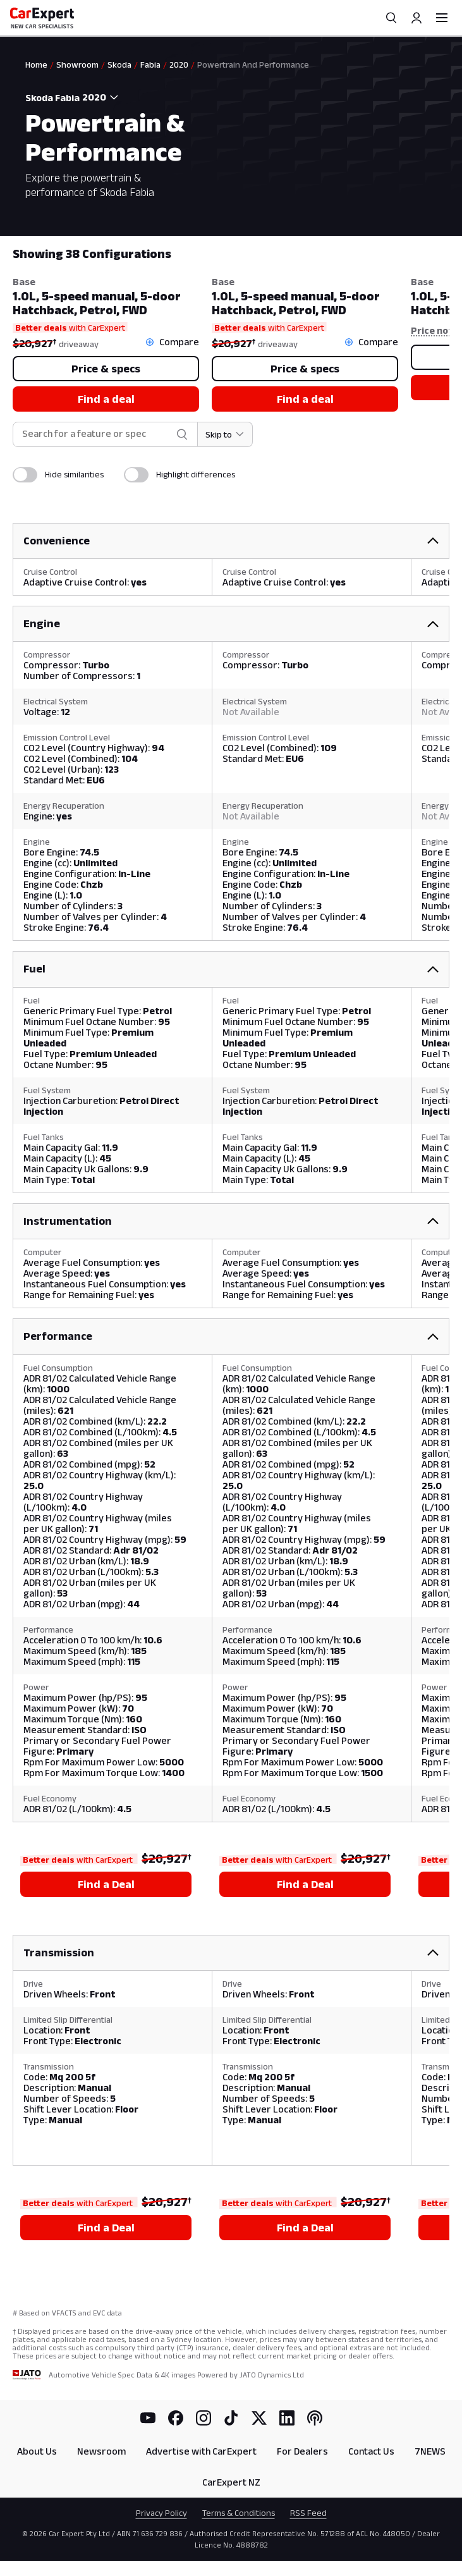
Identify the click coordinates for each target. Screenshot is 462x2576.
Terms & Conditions (238, 2513)
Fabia (150, 64)
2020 (178, 64)
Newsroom (101, 2451)
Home (36, 64)
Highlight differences (195, 474)
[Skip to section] (225, 434)
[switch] (25, 474)
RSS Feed (308, 2513)
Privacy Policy (161, 2513)
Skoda (119, 64)
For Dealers (302, 2451)
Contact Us (371, 2451)
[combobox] (102, 97)
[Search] (391, 17)
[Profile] (416, 17)
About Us (37, 2451)
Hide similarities (74, 474)
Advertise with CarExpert (201, 2451)
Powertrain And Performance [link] (253, 64)
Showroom (77, 64)
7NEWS (430, 2451)
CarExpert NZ (231, 2482)
